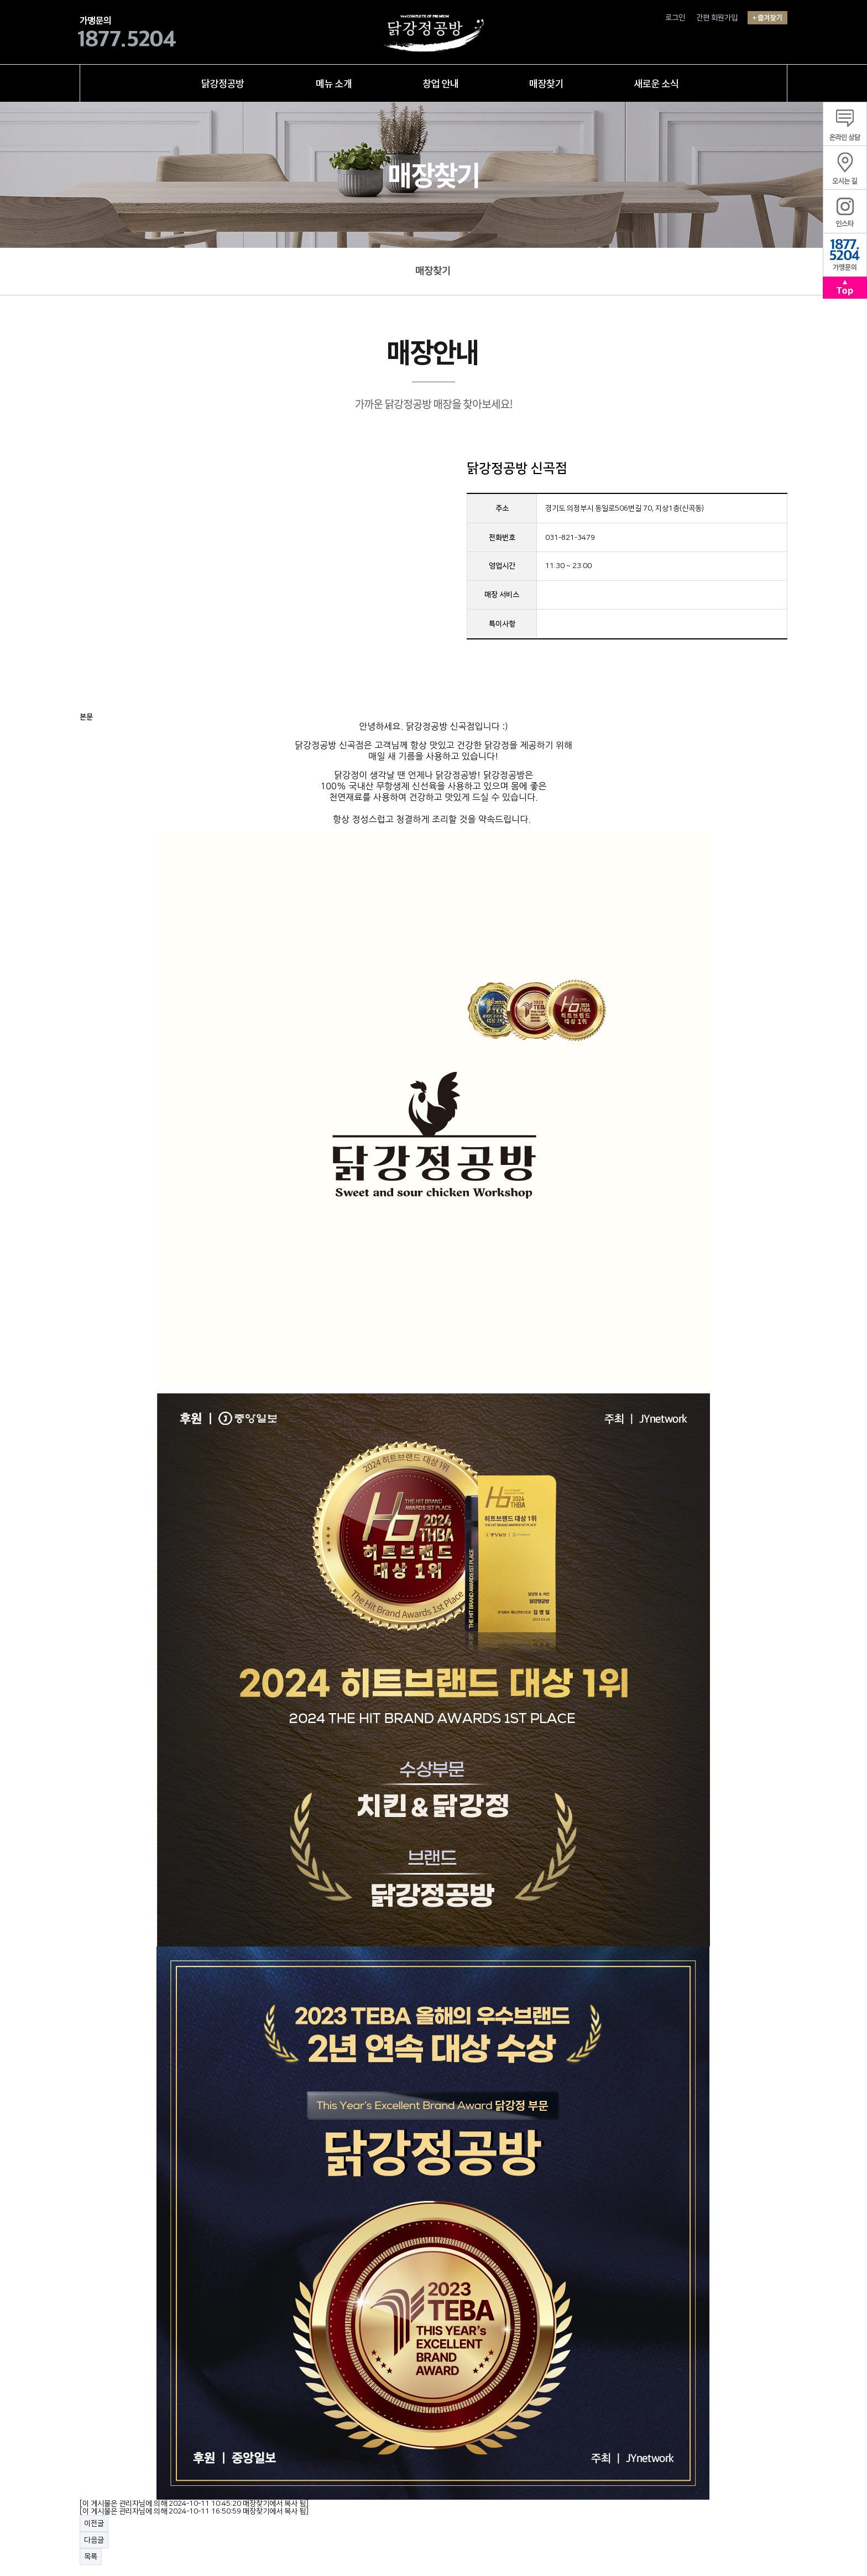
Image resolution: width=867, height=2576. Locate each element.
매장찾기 (433, 271)
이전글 (94, 2523)
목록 (90, 2557)
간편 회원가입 (717, 18)
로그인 (675, 18)
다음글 (94, 2540)
